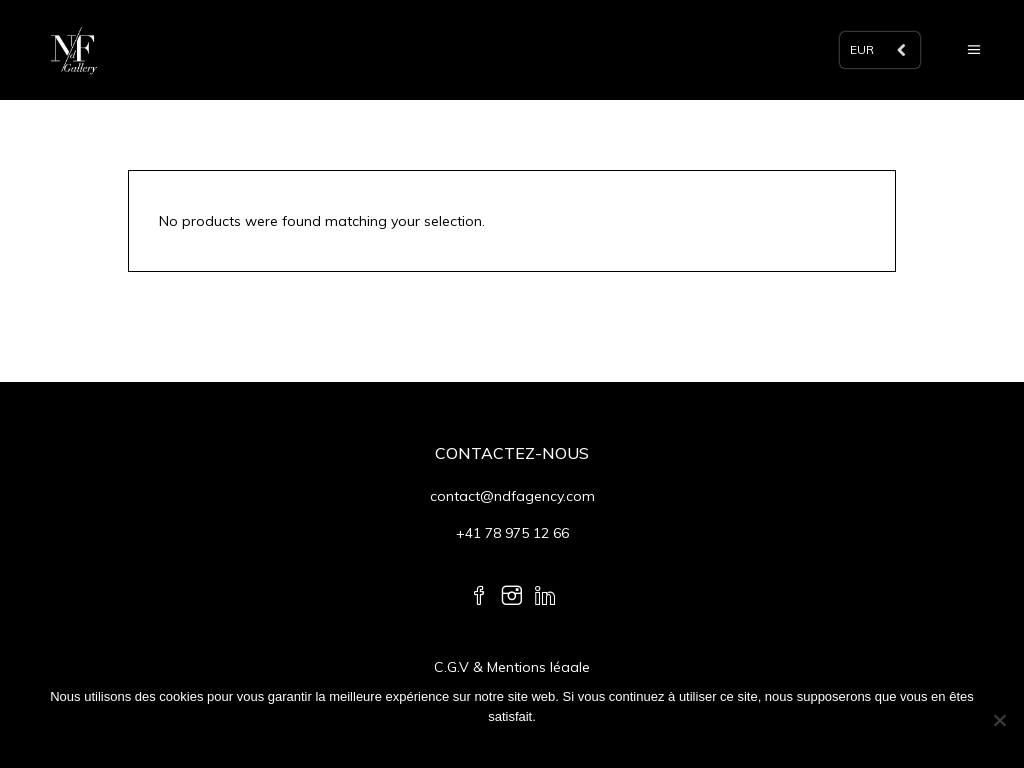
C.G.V (453, 667)
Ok (517, 742)
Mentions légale (538, 667)
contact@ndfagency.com (512, 496)
